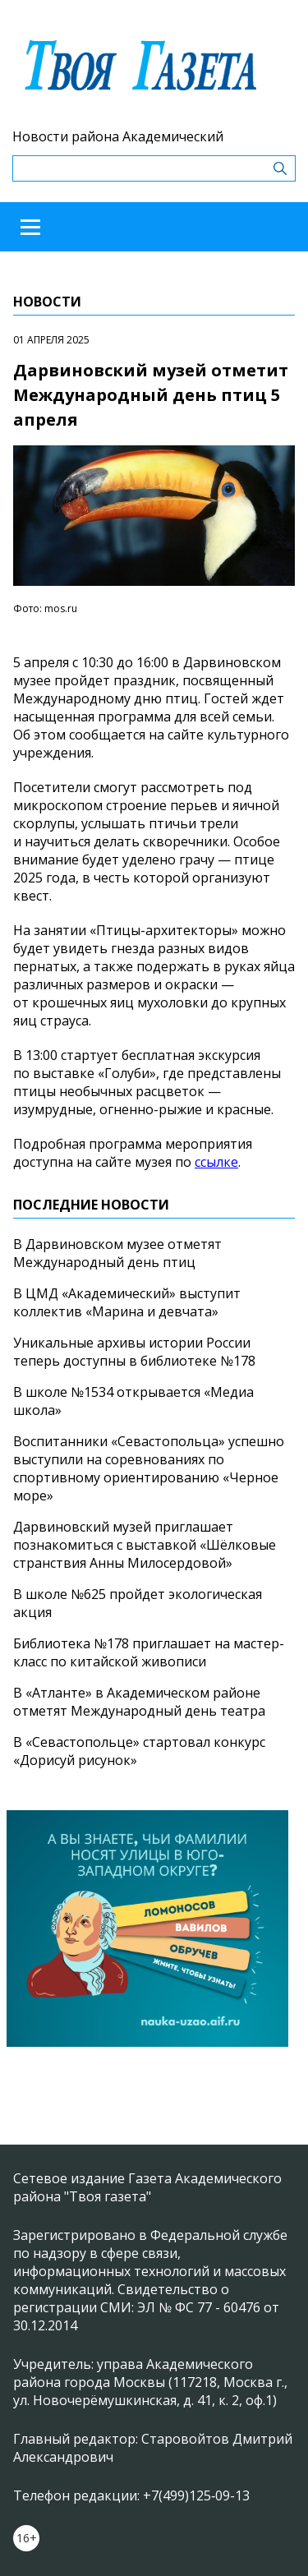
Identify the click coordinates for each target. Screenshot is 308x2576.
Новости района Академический (117, 136)
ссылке (216, 1162)
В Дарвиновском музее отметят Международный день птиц (117, 1253)
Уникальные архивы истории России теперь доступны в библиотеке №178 (134, 1352)
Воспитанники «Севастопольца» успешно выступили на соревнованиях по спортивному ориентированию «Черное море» (148, 1468)
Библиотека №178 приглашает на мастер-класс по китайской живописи (148, 1652)
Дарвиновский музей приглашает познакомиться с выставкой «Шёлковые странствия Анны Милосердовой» (144, 1545)
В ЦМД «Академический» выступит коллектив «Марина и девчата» (127, 1302)
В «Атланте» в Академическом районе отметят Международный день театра (139, 1702)
